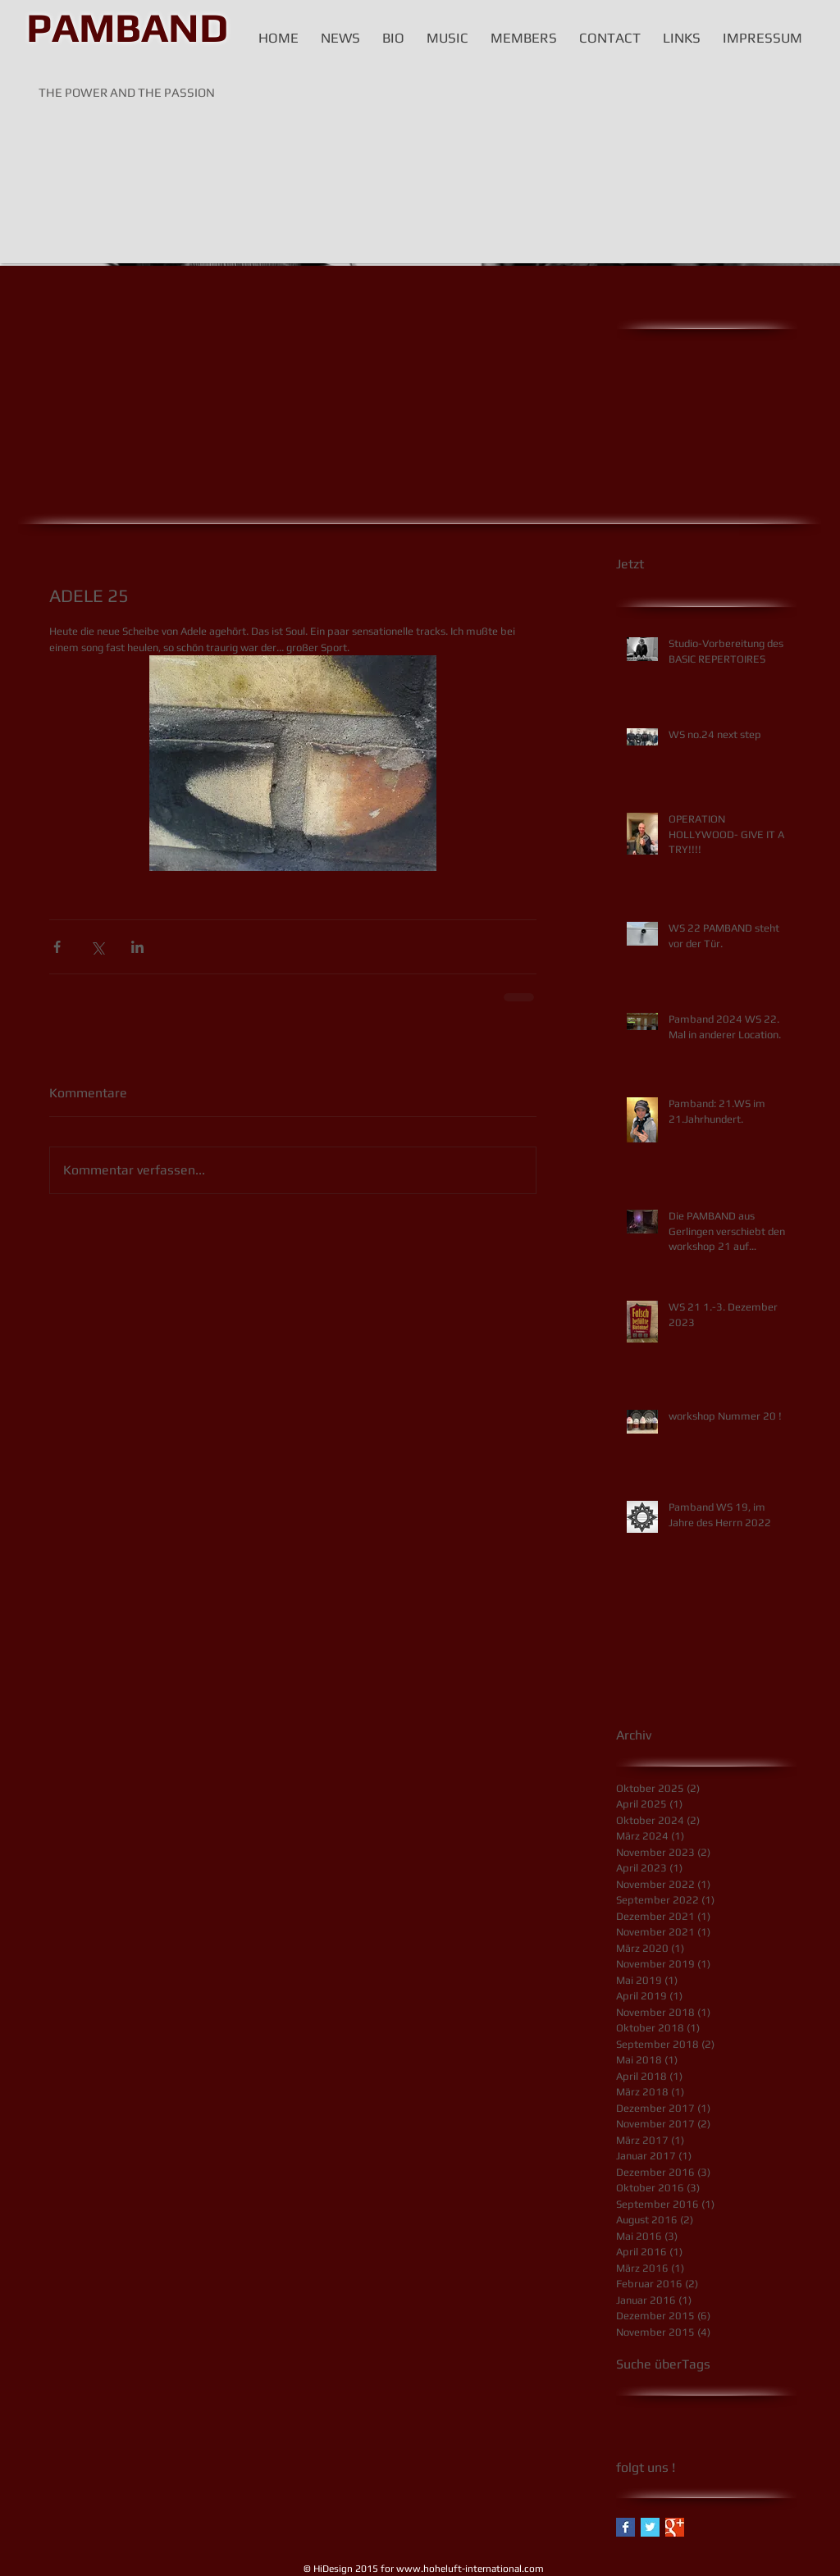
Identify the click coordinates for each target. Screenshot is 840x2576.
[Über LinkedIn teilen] (137, 947)
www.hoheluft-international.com (470, 2568)
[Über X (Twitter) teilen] (97, 947)
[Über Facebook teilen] (57, 947)
